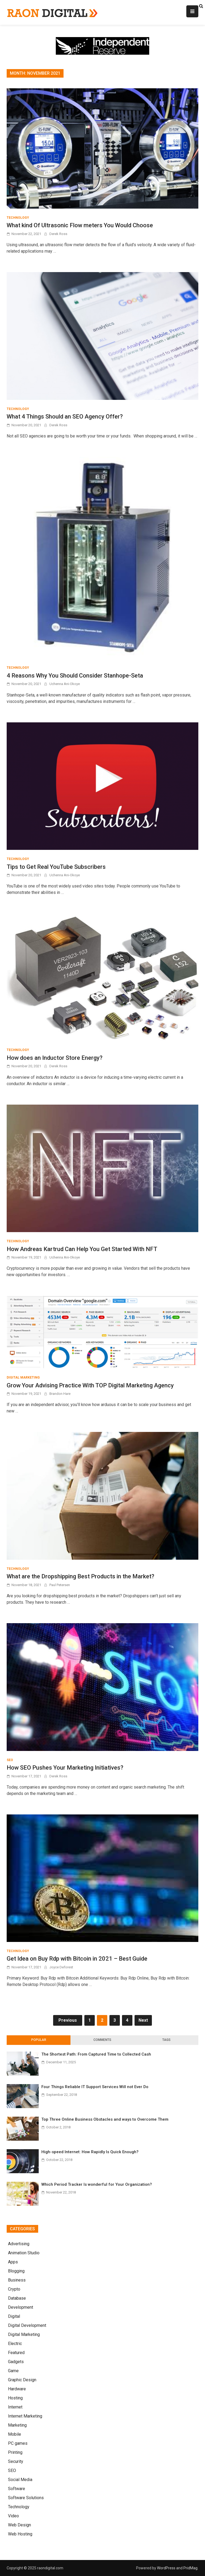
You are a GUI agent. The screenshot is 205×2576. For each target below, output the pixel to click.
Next (143, 2020)
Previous (67, 2020)
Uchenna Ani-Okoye (64, 684)
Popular (38, 2040)
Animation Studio (24, 2252)
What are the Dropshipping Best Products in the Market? (80, 1576)
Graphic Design (22, 2379)
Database (17, 2298)
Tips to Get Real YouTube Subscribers (56, 866)
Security (15, 2461)
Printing (15, 2452)
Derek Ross (58, 234)
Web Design (19, 2524)
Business (17, 2280)
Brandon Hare (59, 1394)
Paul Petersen (59, 1585)
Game (13, 2370)
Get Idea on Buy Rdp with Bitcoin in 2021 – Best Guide (77, 1958)
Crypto (14, 2289)
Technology (18, 218)
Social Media (20, 2479)
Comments (102, 2040)
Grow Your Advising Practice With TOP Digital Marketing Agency (90, 1385)
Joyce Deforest (61, 1967)
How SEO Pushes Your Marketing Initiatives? (65, 1767)
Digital (14, 2316)
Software (16, 2488)
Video (13, 2515)
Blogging (16, 2271)
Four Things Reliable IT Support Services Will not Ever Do (94, 2086)
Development (20, 2307)
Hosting (15, 2397)
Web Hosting (20, 2534)
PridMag (190, 2568)
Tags (166, 2040)
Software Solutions (26, 2497)
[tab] (38, 2040)
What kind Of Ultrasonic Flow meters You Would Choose (80, 225)
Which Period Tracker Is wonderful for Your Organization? (96, 2184)
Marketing (17, 2425)
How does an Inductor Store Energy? (54, 1057)
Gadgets (16, 2361)
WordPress (166, 2568)
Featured (16, 2352)
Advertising (18, 2243)
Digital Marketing (23, 1377)
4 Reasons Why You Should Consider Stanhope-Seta (75, 675)
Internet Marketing (25, 2416)
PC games (17, 2443)
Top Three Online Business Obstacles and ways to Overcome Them (104, 2119)
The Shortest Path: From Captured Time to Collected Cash (96, 2054)
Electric (15, 2343)
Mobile (14, 2434)
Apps (13, 2261)
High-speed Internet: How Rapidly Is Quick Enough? (90, 2151)
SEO (10, 1760)
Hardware (17, 2388)
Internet (15, 2407)
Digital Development (27, 2325)
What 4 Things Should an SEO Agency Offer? (65, 416)
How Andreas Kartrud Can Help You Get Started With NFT (82, 1249)
